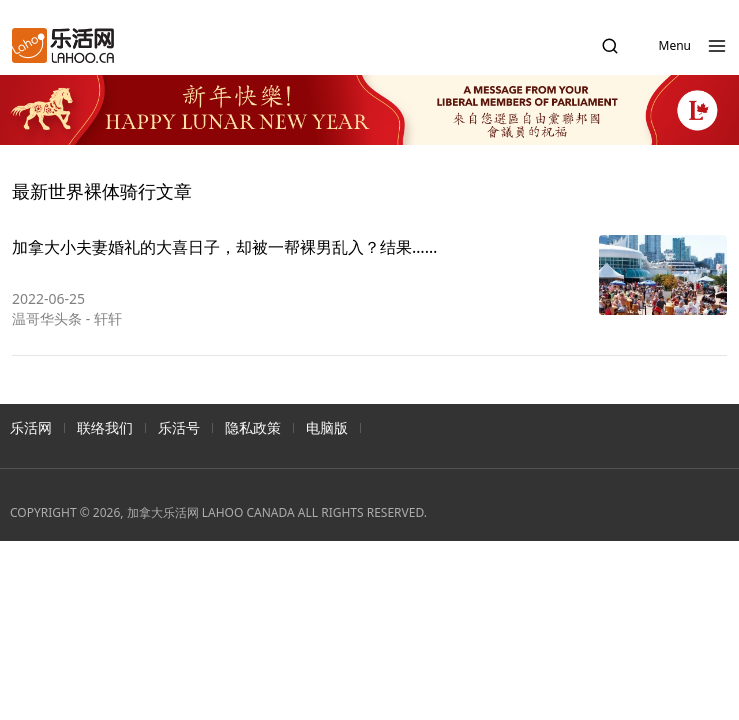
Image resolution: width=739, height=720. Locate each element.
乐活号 (179, 427)
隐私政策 (253, 427)
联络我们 (105, 427)
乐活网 (31, 427)
